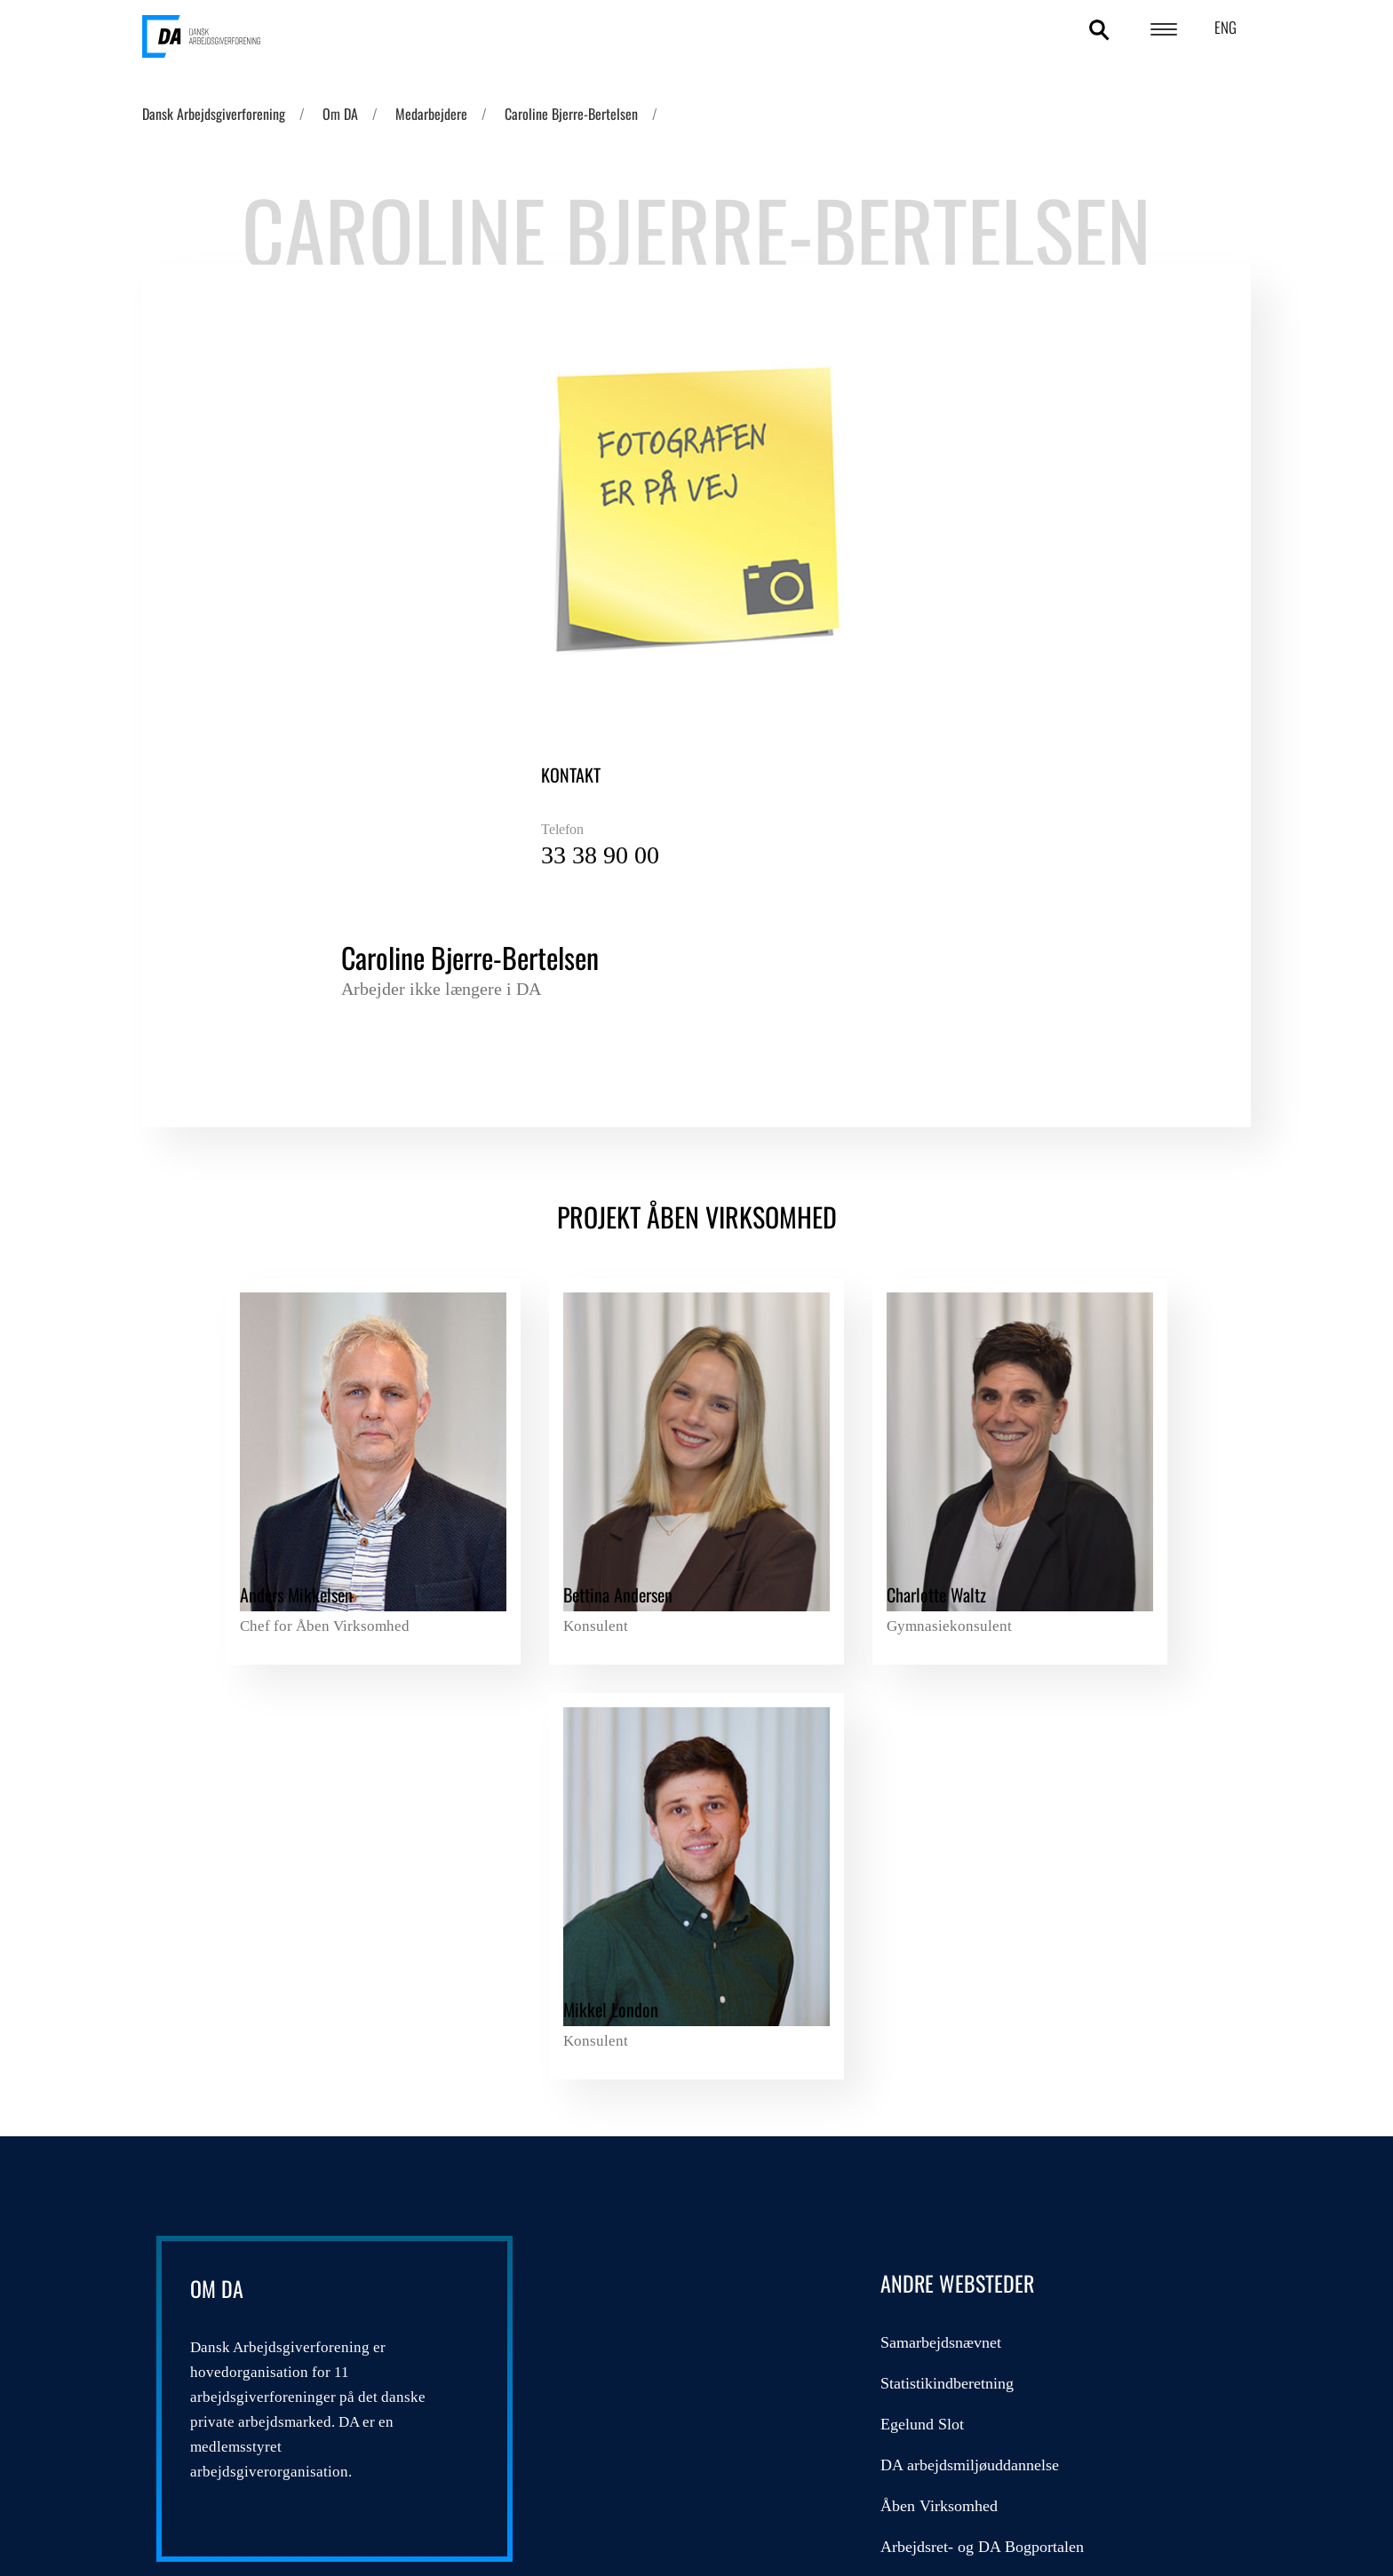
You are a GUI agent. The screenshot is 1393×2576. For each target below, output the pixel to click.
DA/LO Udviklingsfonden (993, 1730)
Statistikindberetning (637, 1771)
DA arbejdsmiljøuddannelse (659, 1853)
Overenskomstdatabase (644, 2016)
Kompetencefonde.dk (978, 1853)
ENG (1225, 27)
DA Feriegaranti (961, 1771)
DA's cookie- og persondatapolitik (1129, 2413)
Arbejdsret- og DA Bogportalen (672, 1935)
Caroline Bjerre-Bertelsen (571, 113)
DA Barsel (942, 1812)
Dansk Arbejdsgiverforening (213, 113)
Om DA (340, 113)
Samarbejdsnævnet (630, 1730)
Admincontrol (615, 1975)
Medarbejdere (431, 113)
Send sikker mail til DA (647, 2057)
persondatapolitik (460, 2403)
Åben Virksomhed (629, 1894)
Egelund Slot (612, 1812)
